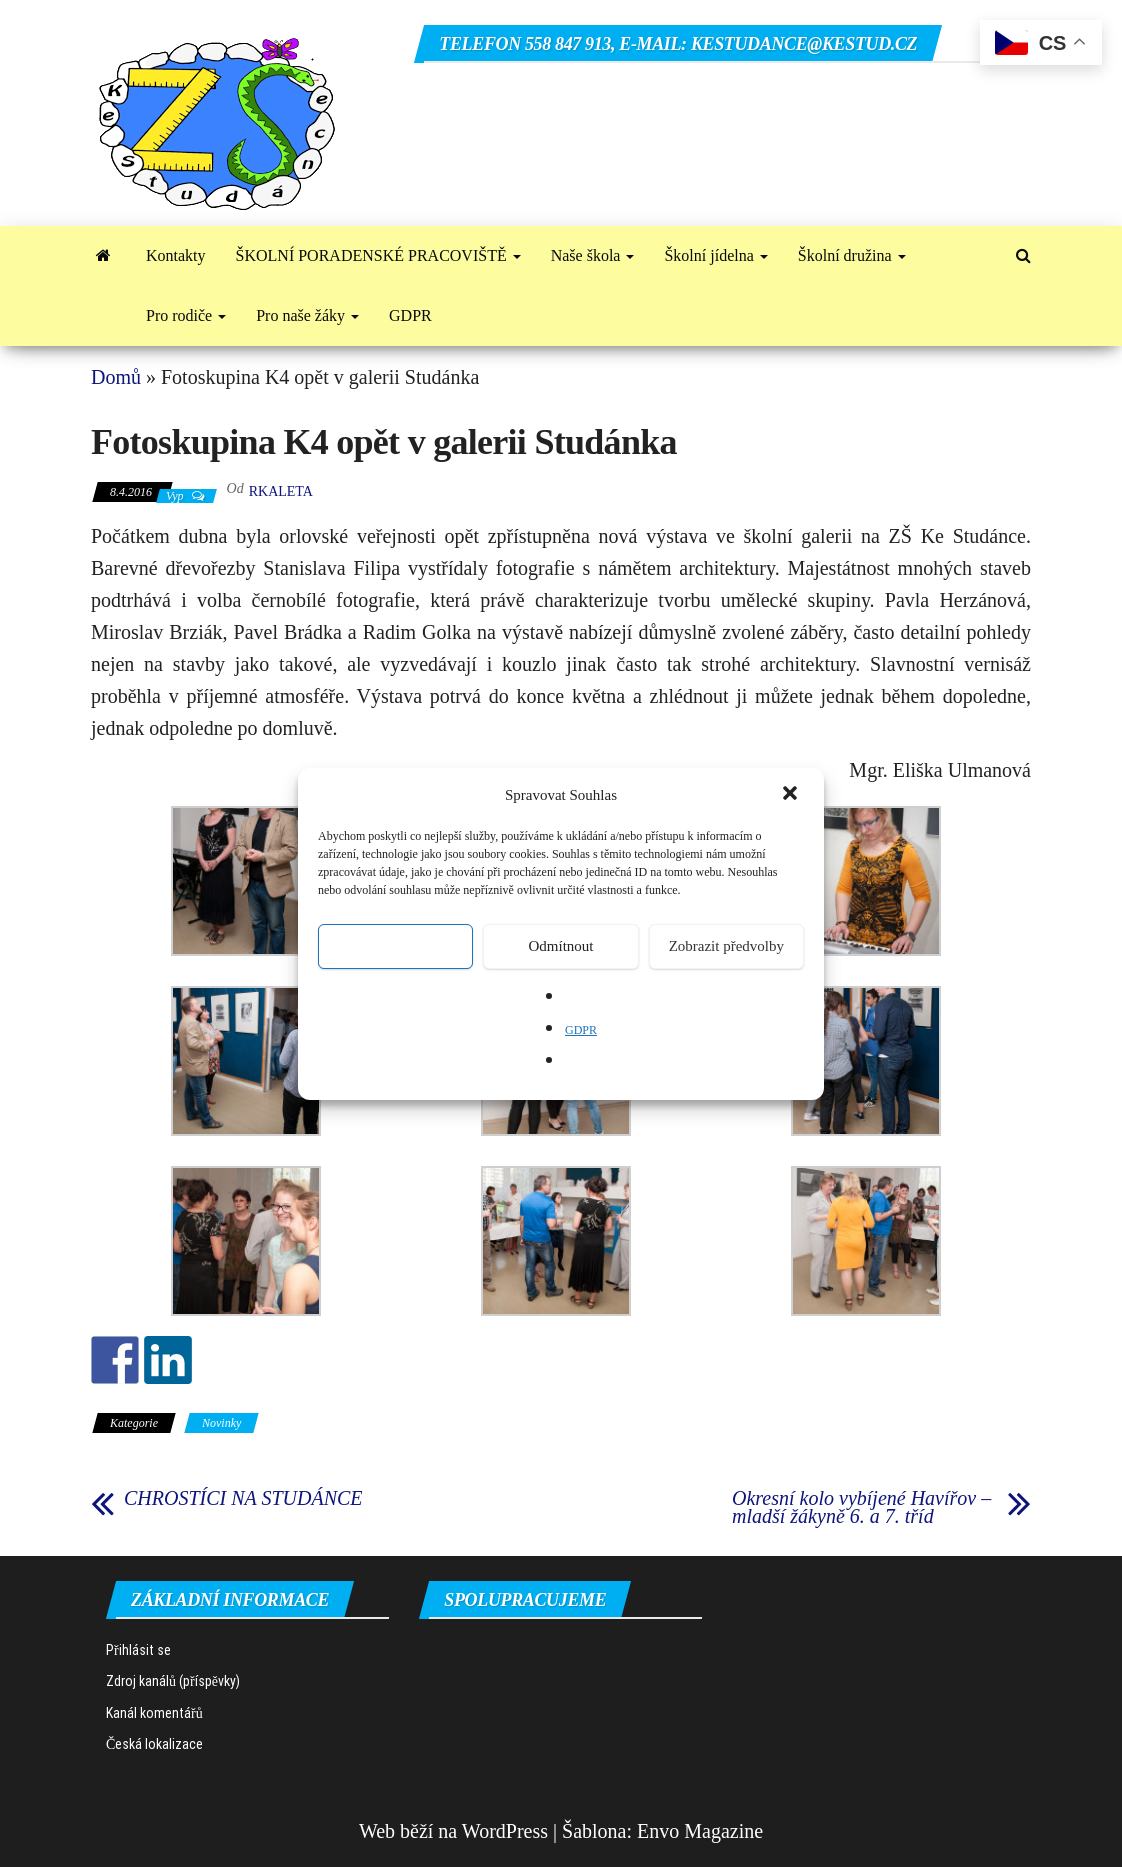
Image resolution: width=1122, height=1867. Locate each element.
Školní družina (852, 255)
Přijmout (395, 946)
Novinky (221, 1423)
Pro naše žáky (307, 315)
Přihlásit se (138, 1650)
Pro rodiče (186, 315)
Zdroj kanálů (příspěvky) (173, 1681)
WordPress (505, 1831)
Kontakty (176, 255)
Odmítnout (560, 946)
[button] (792, 795)
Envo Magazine (700, 1831)
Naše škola (593, 255)
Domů (116, 377)
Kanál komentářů (154, 1713)
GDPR (581, 1030)
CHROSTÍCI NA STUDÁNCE (243, 1498)
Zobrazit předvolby (726, 946)
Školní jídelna (715, 255)
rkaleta (281, 491)
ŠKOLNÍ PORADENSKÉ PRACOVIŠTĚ (378, 255)
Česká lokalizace (154, 1744)
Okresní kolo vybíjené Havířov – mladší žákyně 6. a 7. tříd (861, 1507)
